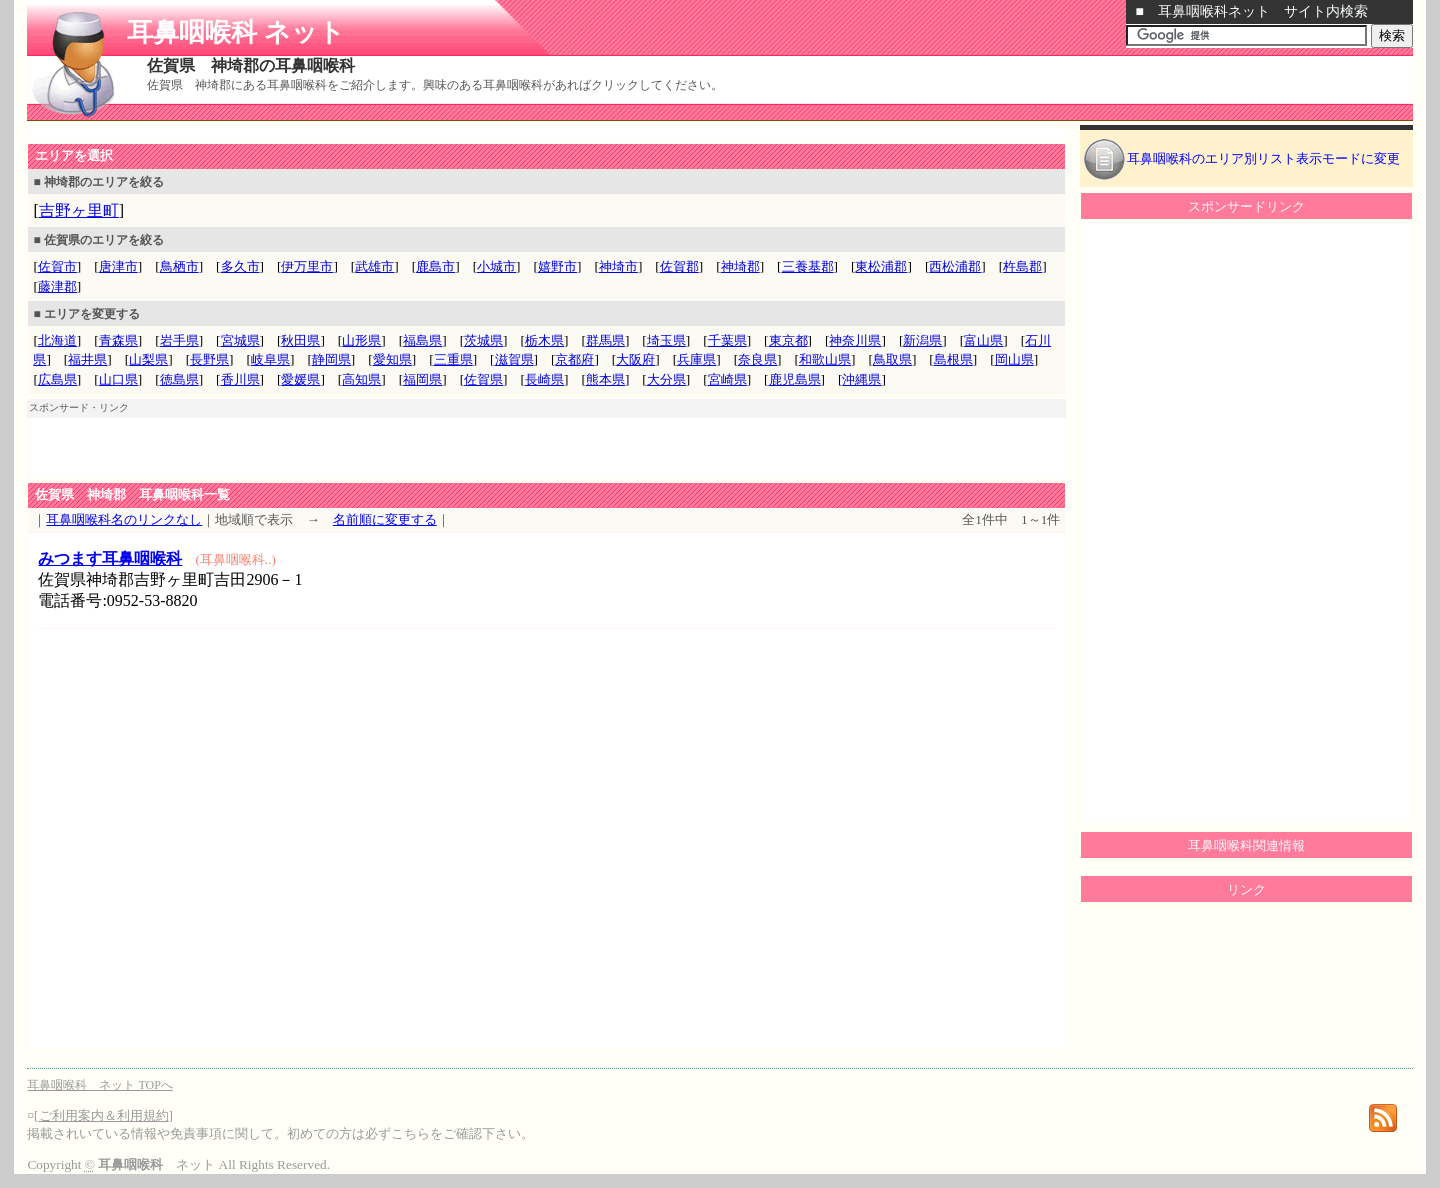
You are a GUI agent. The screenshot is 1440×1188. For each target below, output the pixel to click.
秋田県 (300, 340)
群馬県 (605, 340)
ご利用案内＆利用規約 (104, 1115)
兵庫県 (696, 359)
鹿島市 (435, 266)
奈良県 (757, 359)
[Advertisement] (261, 133)
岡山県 (1014, 359)
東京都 (788, 340)
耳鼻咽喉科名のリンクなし (124, 519)
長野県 (209, 359)
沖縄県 (861, 379)
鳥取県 (892, 359)
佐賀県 (483, 379)
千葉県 (727, 340)
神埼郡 (740, 266)
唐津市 (118, 266)
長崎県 (544, 379)
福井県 (87, 359)
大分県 (666, 379)
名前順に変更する (385, 519)
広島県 (57, 379)
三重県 (453, 359)
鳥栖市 (179, 266)
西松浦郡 (955, 266)
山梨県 (148, 359)
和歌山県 (825, 359)
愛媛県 (300, 379)
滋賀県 (514, 359)
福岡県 (422, 379)
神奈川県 (855, 340)
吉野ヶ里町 (79, 210)
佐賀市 (57, 266)
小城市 (496, 266)
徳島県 (179, 379)
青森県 (118, 340)
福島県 (422, 340)
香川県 (240, 379)
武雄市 (374, 266)
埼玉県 (666, 340)
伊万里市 (307, 266)
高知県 (361, 379)
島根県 (953, 359)
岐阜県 (270, 359)
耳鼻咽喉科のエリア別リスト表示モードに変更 (1263, 158)
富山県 (983, 340)
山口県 (118, 379)
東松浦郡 (881, 266)
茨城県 (483, 340)
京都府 (574, 359)
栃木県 (544, 340)
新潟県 (922, 340)
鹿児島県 (795, 379)
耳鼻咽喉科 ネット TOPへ (99, 1085)
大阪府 (635, 359)
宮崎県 (727, 379)
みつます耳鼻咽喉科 (110, 558)
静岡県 (331, 359)
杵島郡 (1022, 266)
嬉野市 (557, 266)
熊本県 (605, 379)
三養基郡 (808, 266)
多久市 (240, 266)
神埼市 (618, 266)
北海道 (57, 340)
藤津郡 (57, 286)
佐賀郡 (679, 266)
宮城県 (240, 340)
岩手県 (179, 340)
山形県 (361, 340)
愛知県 (392, 359)
